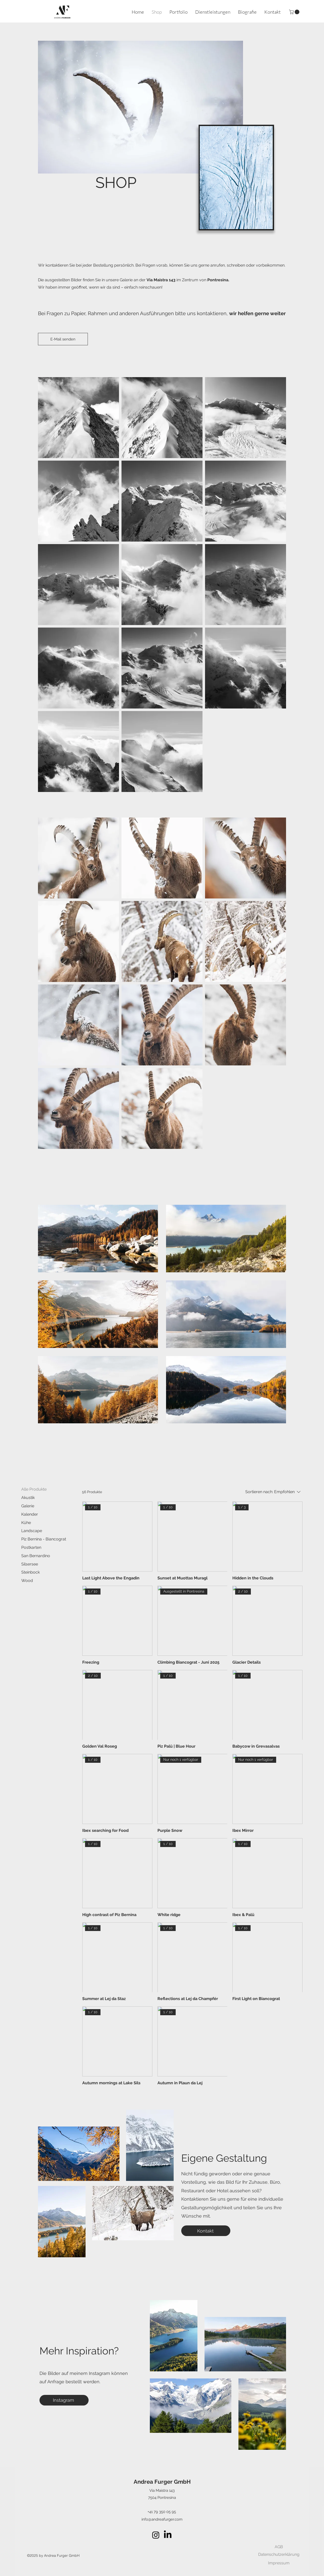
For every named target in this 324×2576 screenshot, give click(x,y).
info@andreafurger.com (162, 2519)
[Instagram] (64, 2400)
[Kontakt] (205, 2230)
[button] (294, 12)
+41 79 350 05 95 (162, 2511)
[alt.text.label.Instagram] (155, 2535)
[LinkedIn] (167, 2535)
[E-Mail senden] (63, 339)
